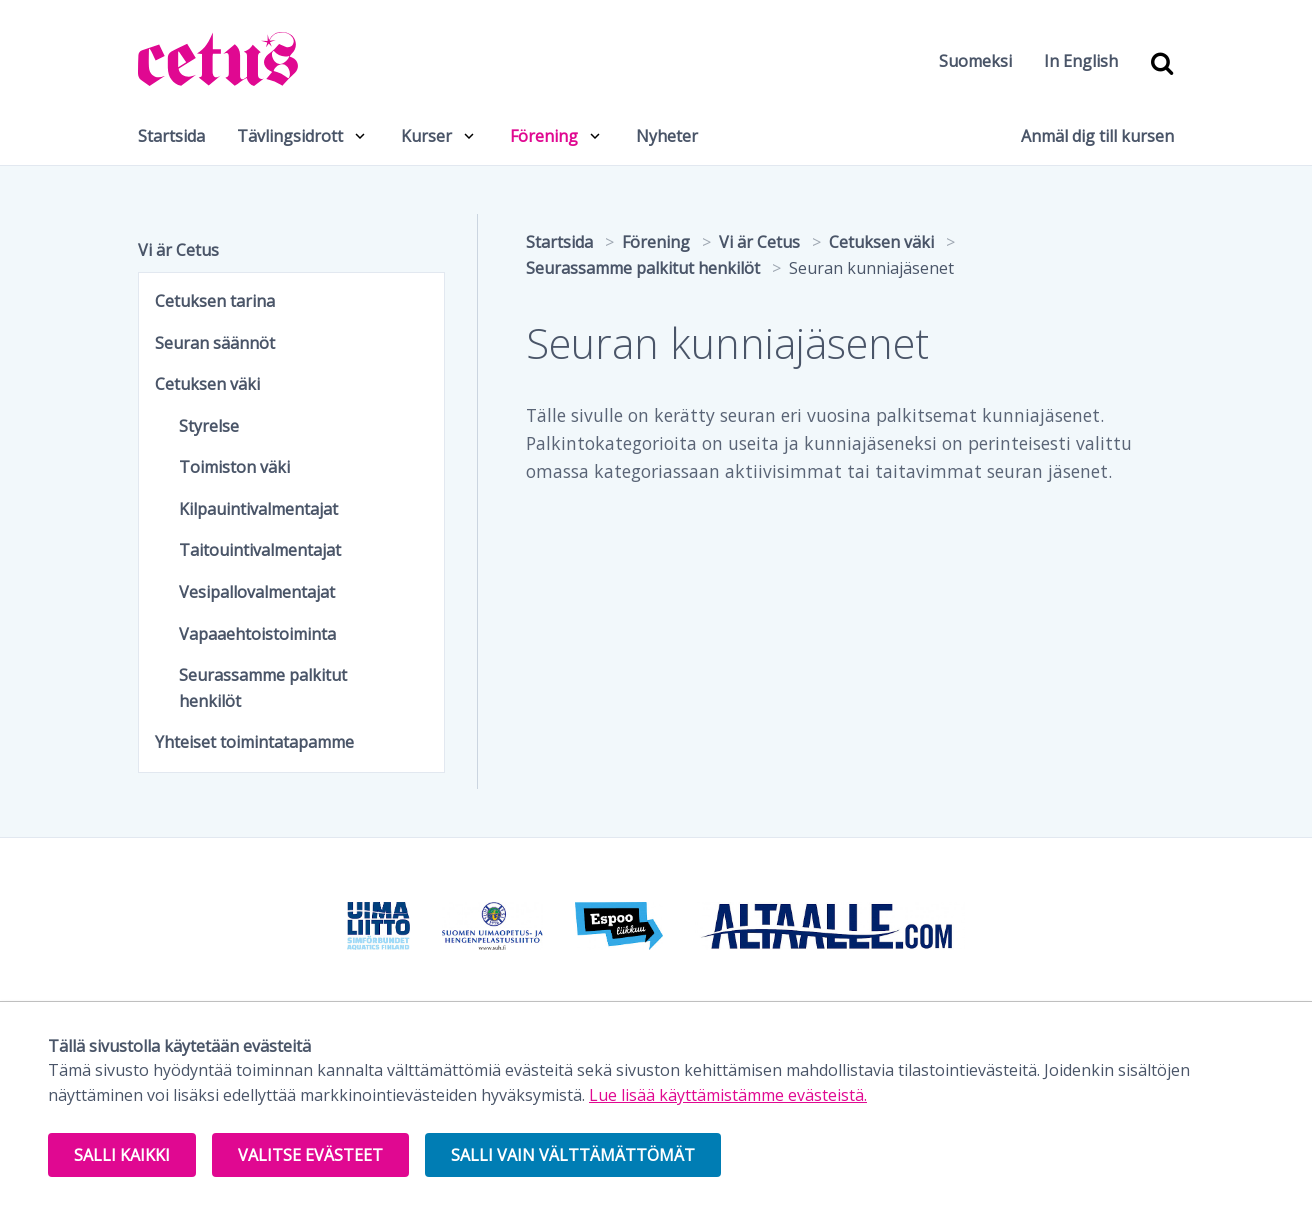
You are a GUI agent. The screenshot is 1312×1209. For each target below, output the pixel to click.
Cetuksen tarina (215, 301)
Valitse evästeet (310, 1155)
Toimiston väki (234, 467)
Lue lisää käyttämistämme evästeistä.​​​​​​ (728, 1095)
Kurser (426, 136)
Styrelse (209, 426)
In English (1081, 61)
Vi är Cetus (178, 250)
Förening (544, 136)
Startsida (171, 136)
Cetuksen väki (207, 384)
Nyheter (667, 136)
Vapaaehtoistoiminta (257, 634)
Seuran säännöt (215, 343)
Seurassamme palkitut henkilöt (263, 688)
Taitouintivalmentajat (260, 550)
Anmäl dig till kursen (1097, 136)
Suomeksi (975, 61)
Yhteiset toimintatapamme (254, 742)
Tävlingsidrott (290, 136)
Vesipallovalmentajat (257, 592)
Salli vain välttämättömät (573, 1155)
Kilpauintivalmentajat (258, 509)
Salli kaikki (122, 1155)
